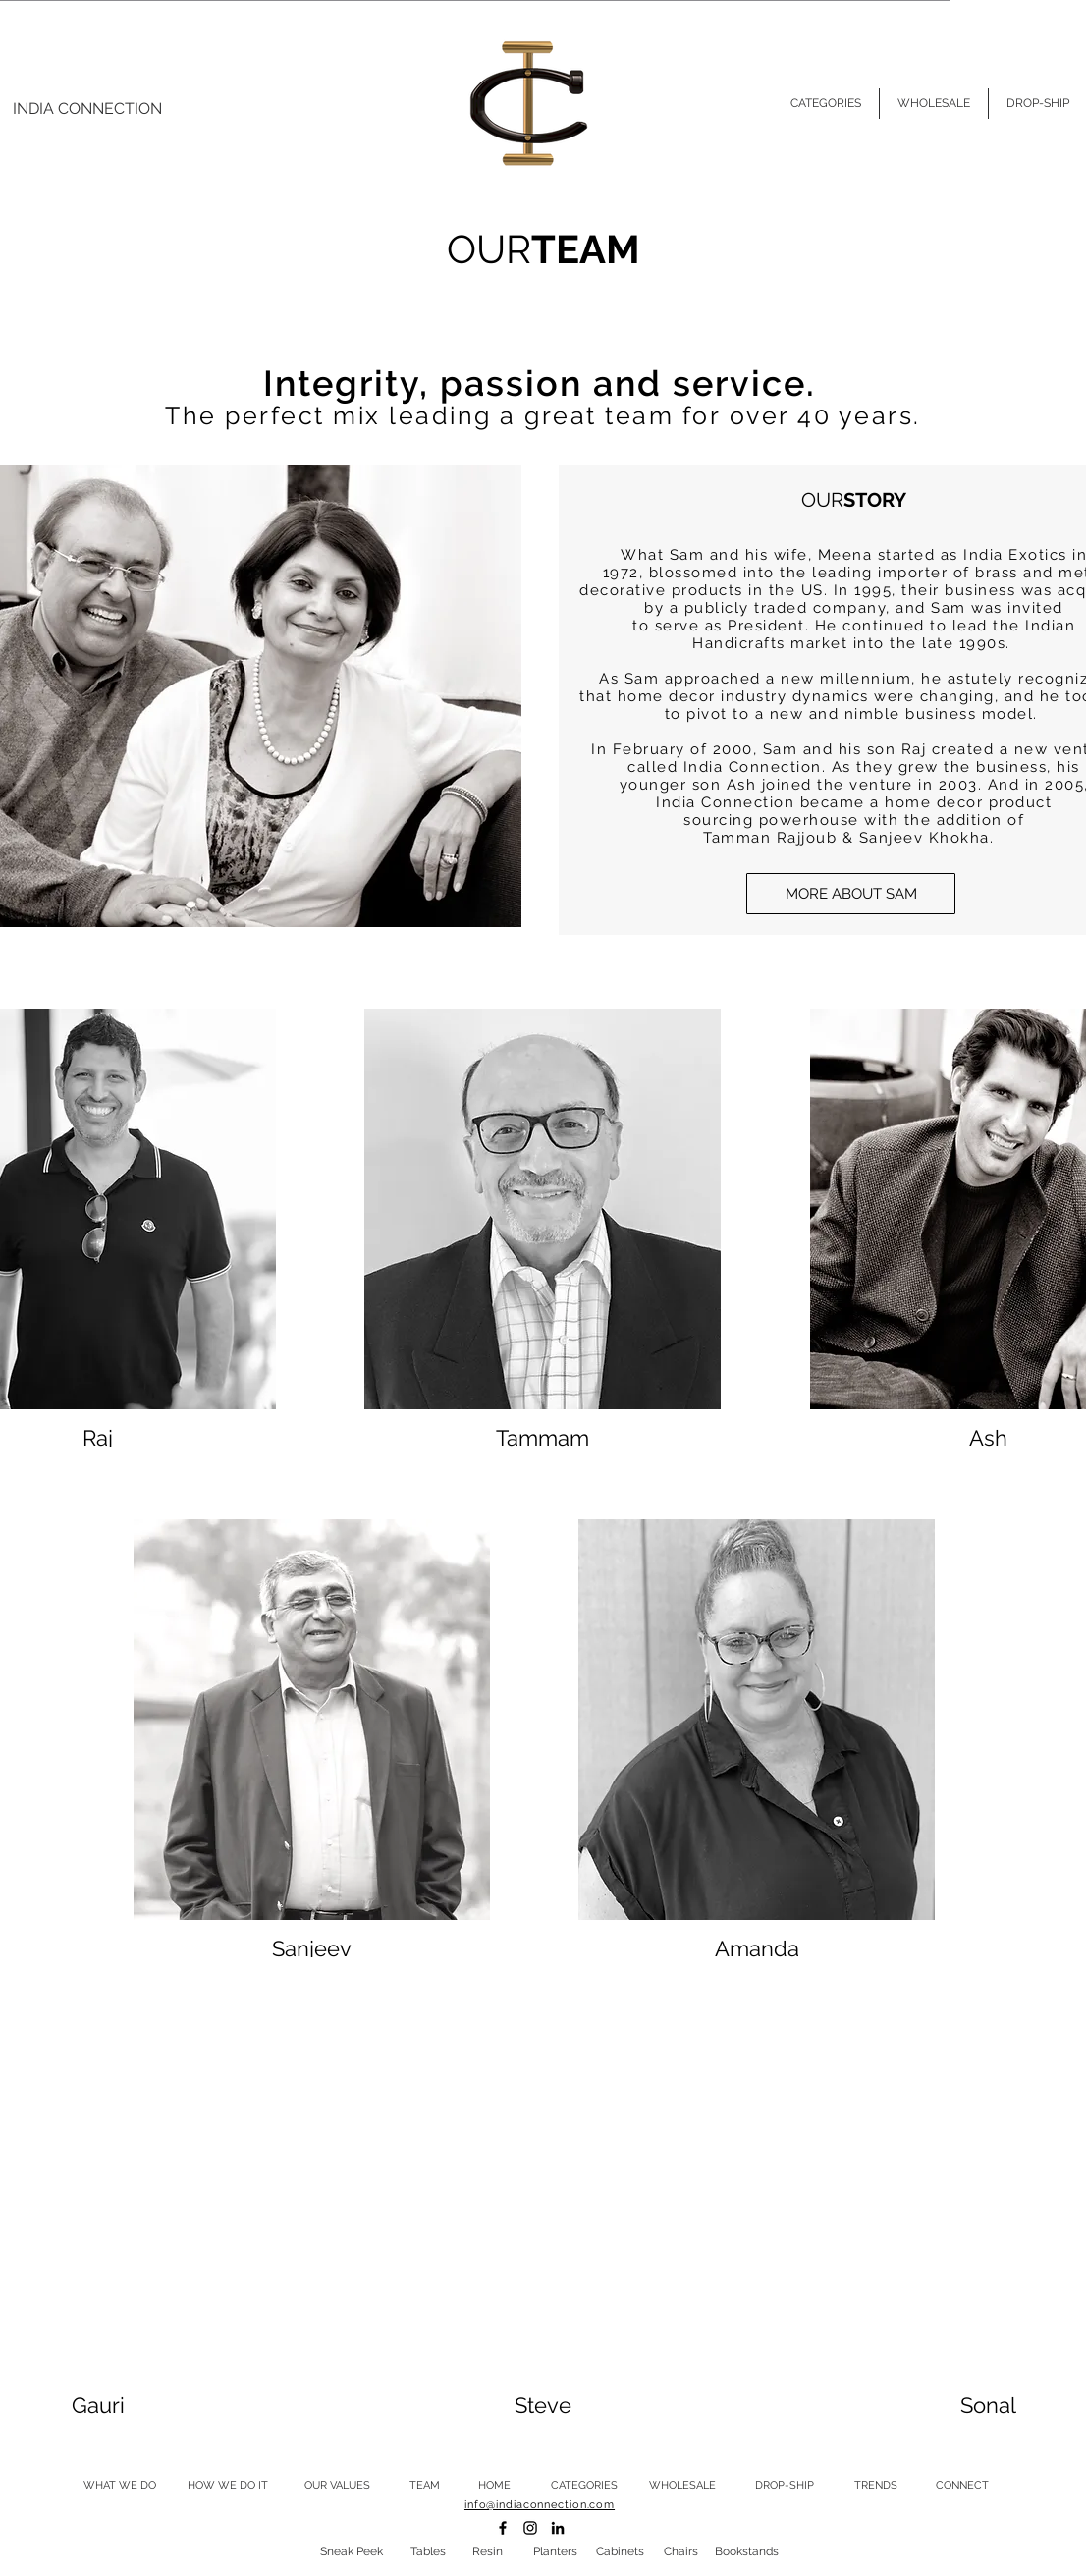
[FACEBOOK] (503, 2528)
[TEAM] (425, 2485)
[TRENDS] (876, 2485)
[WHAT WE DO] (120, 2485)
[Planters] (554, 2551)
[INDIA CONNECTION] (87, 109)
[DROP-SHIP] (784, 2485)
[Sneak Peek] (351, 2551)
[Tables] (428, 2551)
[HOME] (493, 2485)
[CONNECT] (962, 2485)
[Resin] (487, 2551)
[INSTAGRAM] (530, 2528)
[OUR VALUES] (337, 2485)
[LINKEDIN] (558, 2528)
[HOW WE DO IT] (228, 2485)
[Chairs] (680, 2551)
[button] (850, 893)
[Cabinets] (619, 2551)
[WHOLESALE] (682, 2485)
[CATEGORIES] (584, 2485)
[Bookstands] (746, 2551)
